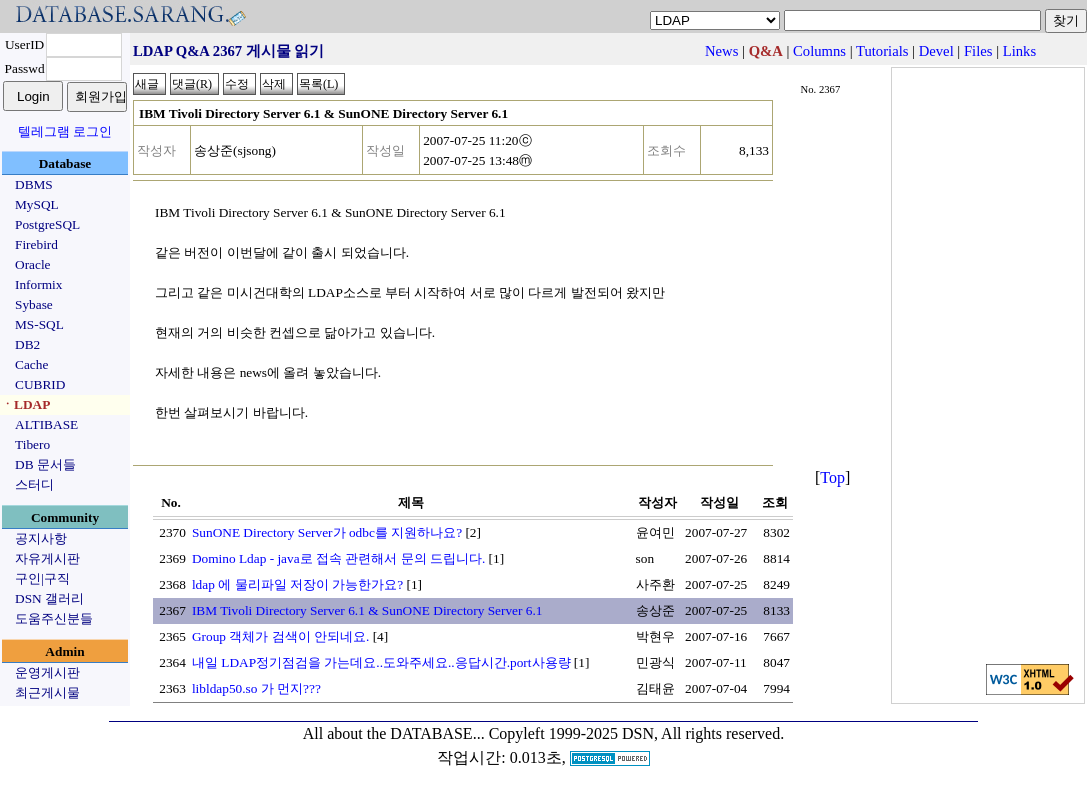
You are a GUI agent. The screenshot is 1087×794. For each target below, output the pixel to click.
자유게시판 (47, 558)
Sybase (34, 304)
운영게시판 (47, 672)
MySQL (37, 204)
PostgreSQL (47, 224)
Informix (38, 284)
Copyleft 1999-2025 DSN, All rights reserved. (637, 733)
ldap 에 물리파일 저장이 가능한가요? (297, 584)
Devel (936, 51)
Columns (819, 51)
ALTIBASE (46, 424)
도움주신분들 (54, 618)
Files (978, 51)
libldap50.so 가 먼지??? (256, 688)
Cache (31, 364)
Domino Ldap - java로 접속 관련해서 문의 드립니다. (338, 558)
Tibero (32, 444)
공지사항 (41, 538)
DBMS (34, 184)
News (721, 51)
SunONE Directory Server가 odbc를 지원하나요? (327, 532)
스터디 (34, 484)
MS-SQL (39, 324)
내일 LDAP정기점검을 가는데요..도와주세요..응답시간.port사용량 (381, 662)
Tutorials (882, 51)
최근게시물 (47, 692)
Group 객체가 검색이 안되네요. (280, 636)
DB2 (27, 344)
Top (832, 477)
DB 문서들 (45, 464)
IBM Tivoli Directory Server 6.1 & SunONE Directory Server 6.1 (367, 610)
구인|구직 (42, 578)
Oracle (33, 264)
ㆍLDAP (25, 404)
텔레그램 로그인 (65, 131)
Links (1019, 51)
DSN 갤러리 (49, 598)
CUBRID (40, 384)
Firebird (36, 244)
